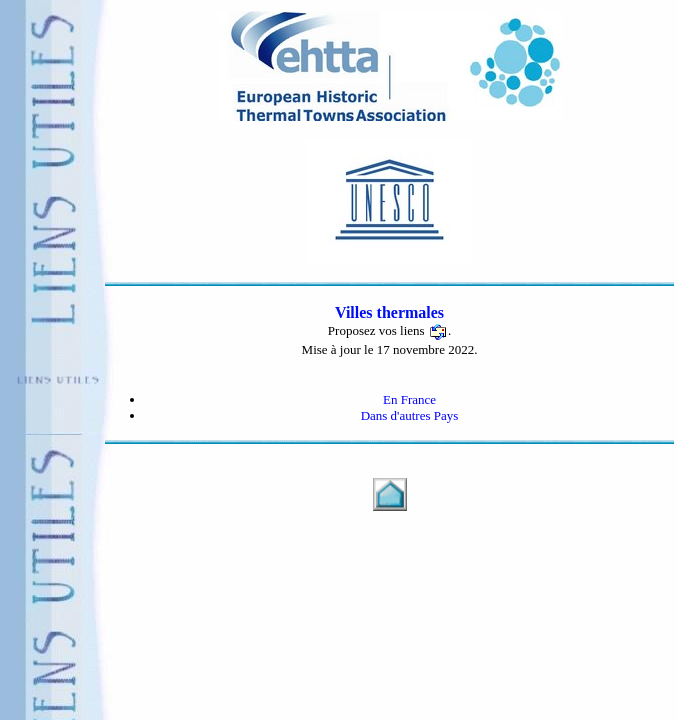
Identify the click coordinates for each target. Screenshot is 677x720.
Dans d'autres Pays (410, 415)
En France (409, 399)
